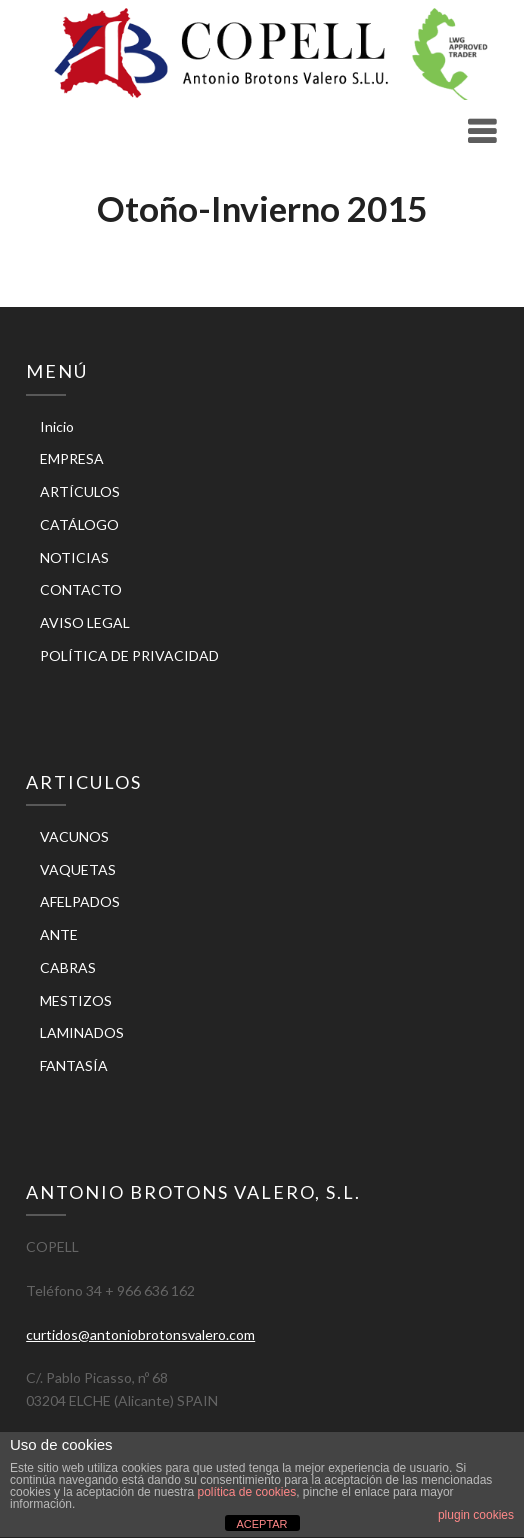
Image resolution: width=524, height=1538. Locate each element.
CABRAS (68, 967)
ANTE (59, 934)
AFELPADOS (80, 901)
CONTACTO (81, 589)
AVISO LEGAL (85, 622)
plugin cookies (476, 1515)
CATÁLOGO (79, 524)
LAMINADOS (82, 1032)
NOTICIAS (74, 557)
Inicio (57, 426)
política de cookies (246, 1492)
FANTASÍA (74, 1065)
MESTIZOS (76, 1000)
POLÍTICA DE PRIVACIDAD (129, 655)
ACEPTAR (261, 1524)
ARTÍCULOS (80, 491)
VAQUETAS (78, 869)
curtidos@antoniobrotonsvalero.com (140, 1334)
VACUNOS (74, 836)
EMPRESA (72, 458)
